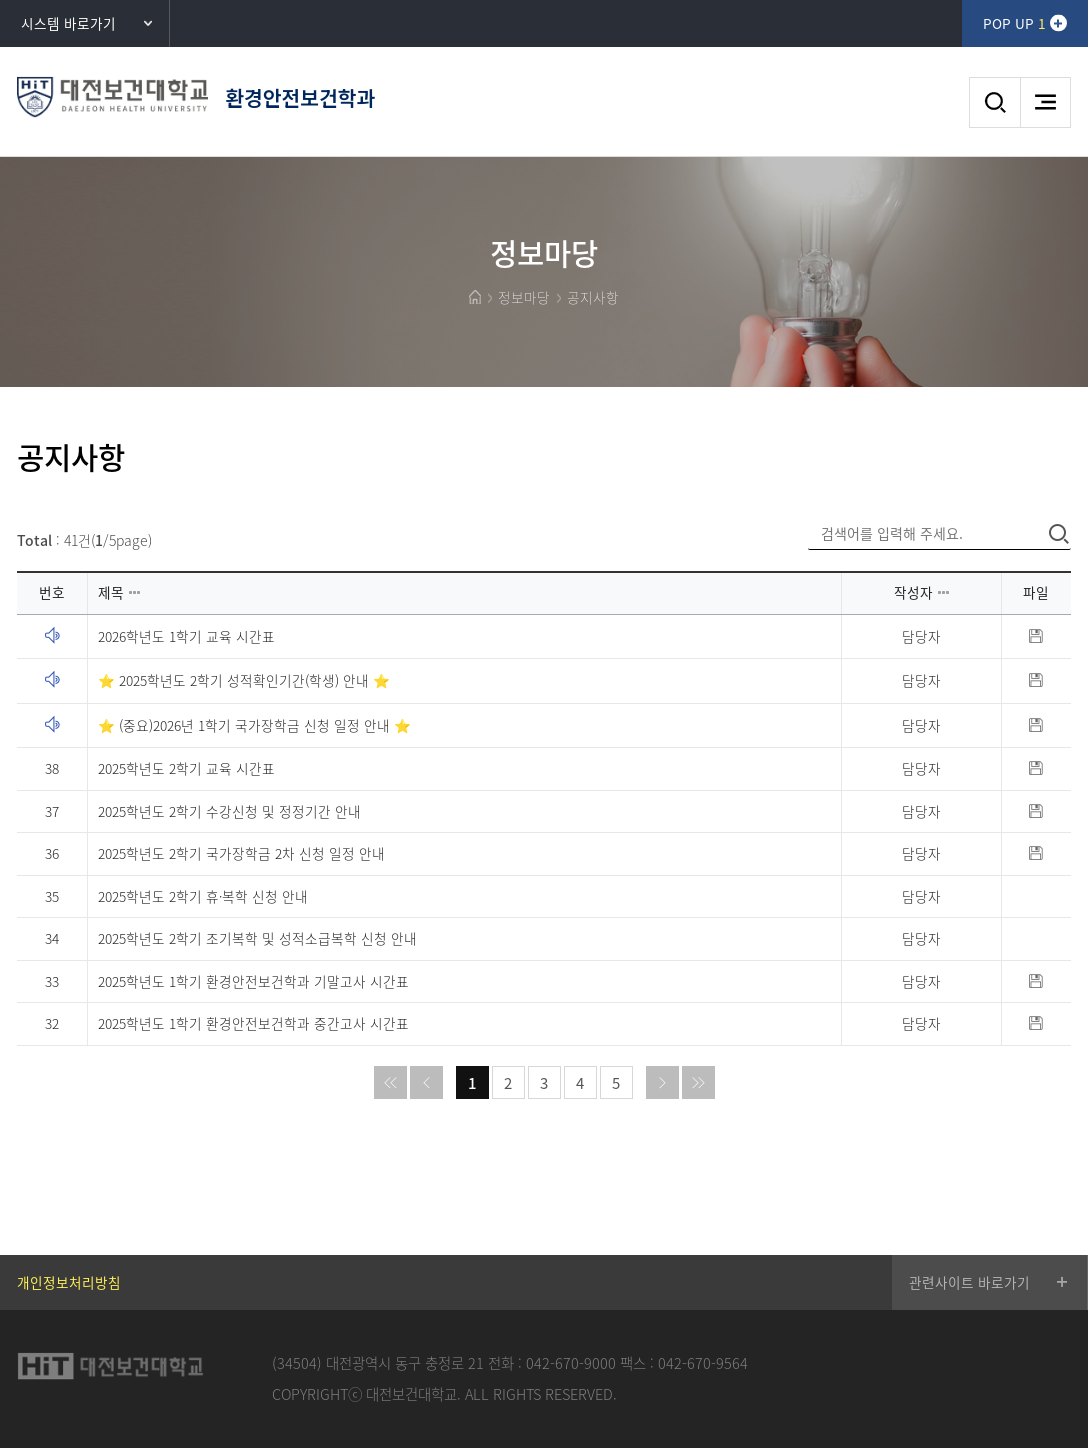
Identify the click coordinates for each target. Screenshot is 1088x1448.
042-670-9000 (571, 1363)
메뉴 (1045, 102)
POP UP (1014, 23)
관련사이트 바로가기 (969, 1282)
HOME (475, 297)
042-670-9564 (703, 1363)
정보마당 (524, 297)
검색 (994, 102)
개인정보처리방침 (69, 1282)
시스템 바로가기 (68, 23)
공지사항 (593, 297)
